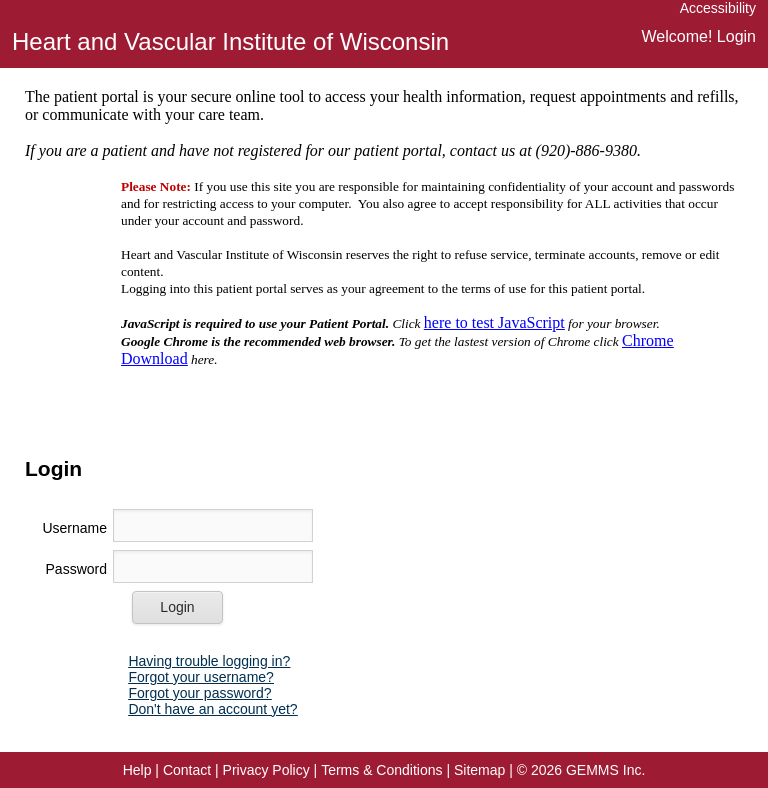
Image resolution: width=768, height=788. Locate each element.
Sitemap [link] (479, 770)
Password (76, 569)
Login (736, 36)
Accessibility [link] (718, 8)
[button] (177, 607)
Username (74, 528)
